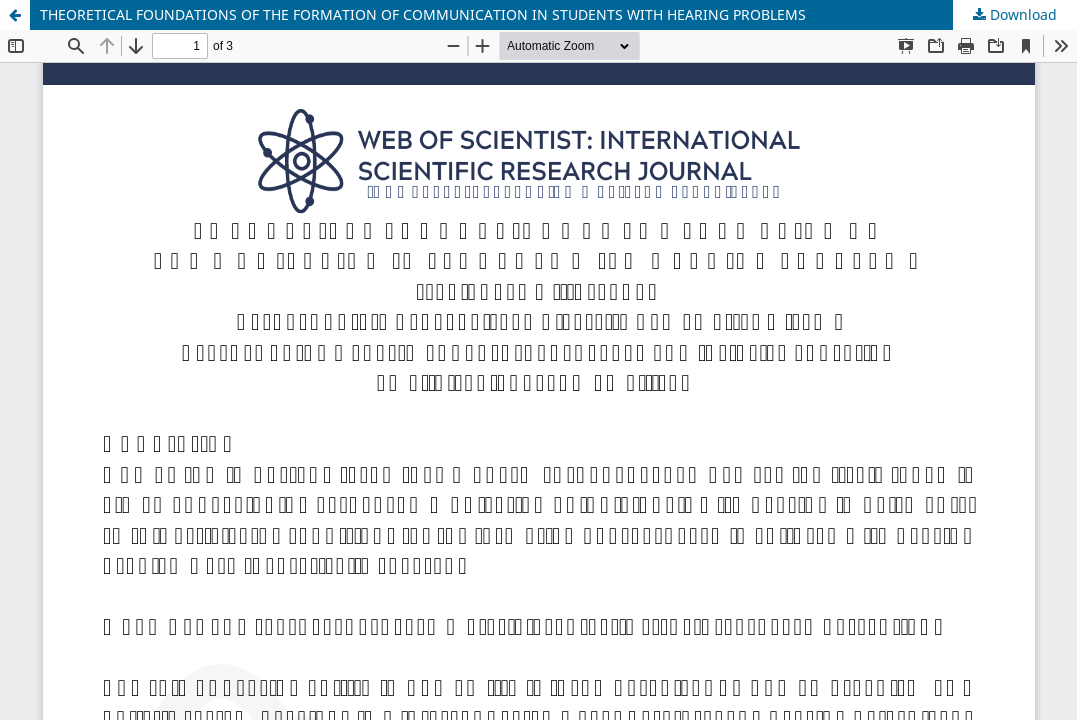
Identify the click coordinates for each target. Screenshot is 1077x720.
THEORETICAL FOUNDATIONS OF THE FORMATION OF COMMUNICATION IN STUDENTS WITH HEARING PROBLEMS (423, 14)
